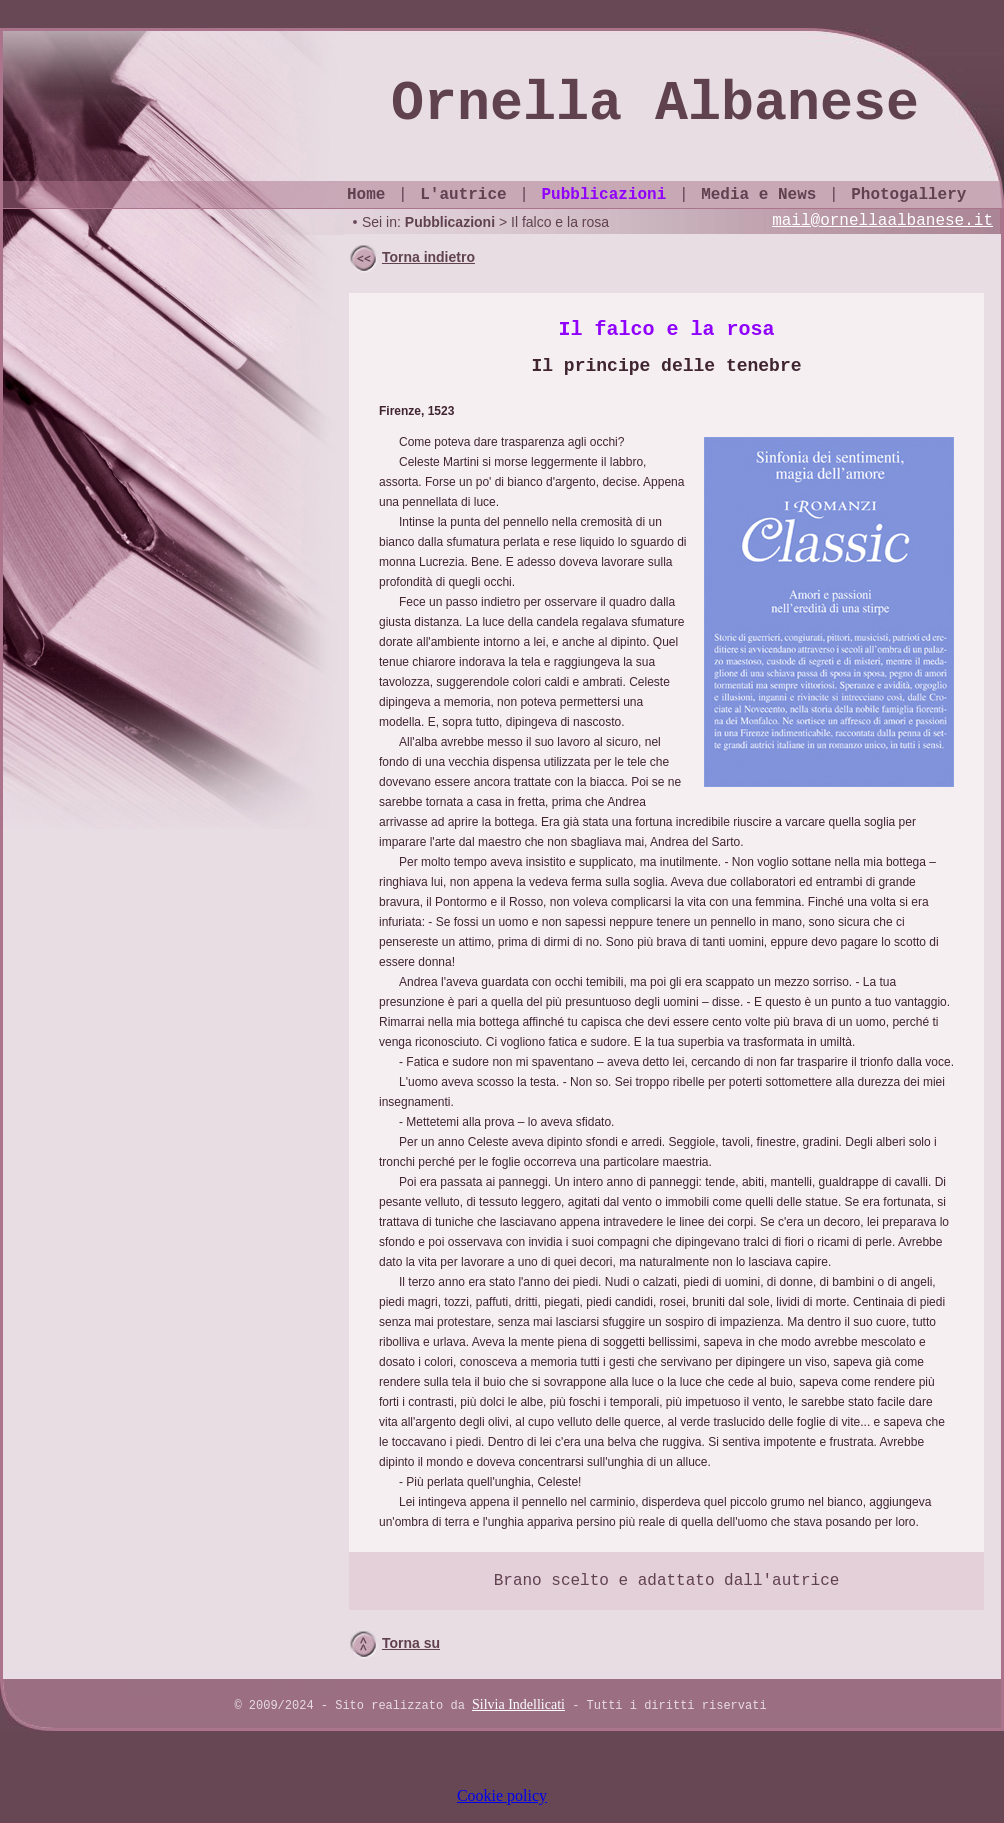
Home (366, 195)
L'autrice (463, 195)
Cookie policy (502, 1795)
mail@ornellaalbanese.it (882, 221)
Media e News (758, 195)
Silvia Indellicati (518, 1704)
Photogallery (908, 195)
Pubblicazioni (603, 195)
